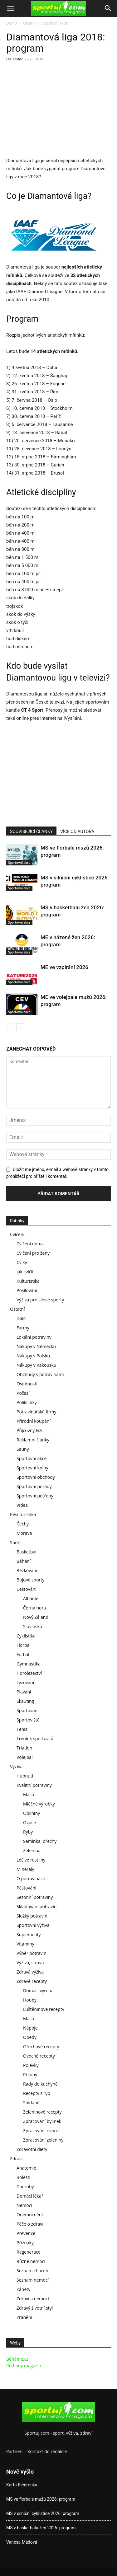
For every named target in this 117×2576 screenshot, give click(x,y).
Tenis (22, 1729)
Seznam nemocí (33, 2280)
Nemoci (24, 2205)
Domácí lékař (30, 2196)
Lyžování (25, 1682)
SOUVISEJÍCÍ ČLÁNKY (31, 831)
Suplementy (29, 1934)
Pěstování (26, 1888)
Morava (24, 1533)
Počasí (23, 1393)
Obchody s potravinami (40, 1374)
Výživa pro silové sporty (40, 1300)
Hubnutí (25, 1776)
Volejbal (25, 1757)
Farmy (23, 1328)
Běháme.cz (17, 2359)
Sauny (23, 1449)
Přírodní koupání (34, 1421)
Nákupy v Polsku (33, 1356)
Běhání (24, 1561)
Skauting (25, 1701)
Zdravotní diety (32, 2149)
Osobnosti (27, 1384)
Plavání (24, 1692)
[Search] (108, 8)
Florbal (24, 1645)
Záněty (23, 2289)
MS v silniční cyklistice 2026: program (42, 2513)
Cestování (27, 1589)
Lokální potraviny (34, 1337)
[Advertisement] (58, 110)
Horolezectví (29, 1673)
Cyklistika (26, 1636)
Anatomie (26, 2168)
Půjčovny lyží (29, 1430)
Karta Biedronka (21, 2484)
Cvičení (17, 1234)
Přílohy (30, 2074)
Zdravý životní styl (35, 2308)
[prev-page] (10, 1027)
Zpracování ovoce (41, 2130)
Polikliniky (27, 1402)
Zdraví (16, 2158)
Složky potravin (32, 1916)
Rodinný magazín (23, 2365)
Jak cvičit (25, 1272)
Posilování (27, 1290)
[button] (11, 8)
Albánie (30, 1598)
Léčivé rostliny (31, 1860)
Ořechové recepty (41, 2046)
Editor (17, 59)
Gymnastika (29, 1664)
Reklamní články (33, 1440)
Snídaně (31, 2102)
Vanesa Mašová (21, 2542)
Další (22, 1318)
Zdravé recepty (32, 1981)
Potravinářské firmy (36, 1412)
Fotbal (23, 1654)
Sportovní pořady (34, 1486)
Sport (15, 1542)
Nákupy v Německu (36, 1346)
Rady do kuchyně (40, 2084)
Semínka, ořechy (39, 1841)
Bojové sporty (30, 1580)
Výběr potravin (31, 1953)
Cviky (22, 1262)
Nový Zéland (35, 1617)
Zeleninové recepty (42, 2112)
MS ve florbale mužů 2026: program (40, 2499)
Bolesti (23, 2177)
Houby (30, 2000)
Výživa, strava (30, 1962)
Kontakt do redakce (47, 2451)
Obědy (30, 2037)
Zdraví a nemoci (33, 2299)
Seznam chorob (32, 2271)
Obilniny (31, 1813)
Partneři (14, 2451)
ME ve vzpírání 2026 (64, 967)
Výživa (16, 1766)
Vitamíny (25, 1944)
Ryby (28, 1832)
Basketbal (27, 1552)
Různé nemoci (31, 2261)
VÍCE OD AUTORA (77, 831)
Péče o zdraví (30, 2224)
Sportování (28, 1710)
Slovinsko (32, 1626)
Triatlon (24, 1748)
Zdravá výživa (30, 1972)
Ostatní (29, 23)
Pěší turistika (23, 1514)
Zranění (24, 2317)
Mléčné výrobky (39, 1804)
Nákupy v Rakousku (36, 1365)
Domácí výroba (38, 1990)
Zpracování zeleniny (43, 2140)
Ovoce (29, 1822)
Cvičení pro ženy (33, 1253)
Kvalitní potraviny (34, 1785)
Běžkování (27, 1570)
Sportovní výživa (33, 1925)
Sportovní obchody (36, 1477)
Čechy (23, 1524)
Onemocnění (30, 2215)
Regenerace (28, 2252)
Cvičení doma (30, 1244)
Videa (22, 1505)
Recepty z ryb (36, 2093)
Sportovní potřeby (35, 1496)
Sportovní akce (55, 23)
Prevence (26, 2233)
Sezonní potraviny (35, 1897)
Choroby (25, 2187)
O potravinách (31, 1878)
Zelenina (32, 1850)
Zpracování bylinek (42, 2121)
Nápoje (30, 2028)
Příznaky (25, 2243)
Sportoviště (28, 1720)
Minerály (25, 1869)
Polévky (31, 2065)
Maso (28, 1794)
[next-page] (20, 1027)
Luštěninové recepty (43, 2009)
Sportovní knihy (32, 1468)
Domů (11, 23)
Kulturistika (28, 1281)
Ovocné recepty (39, 2056)
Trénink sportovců (35, 1738)
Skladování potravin (36, 1906)
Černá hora (34, 1608)
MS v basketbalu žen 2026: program (41, 2527)
